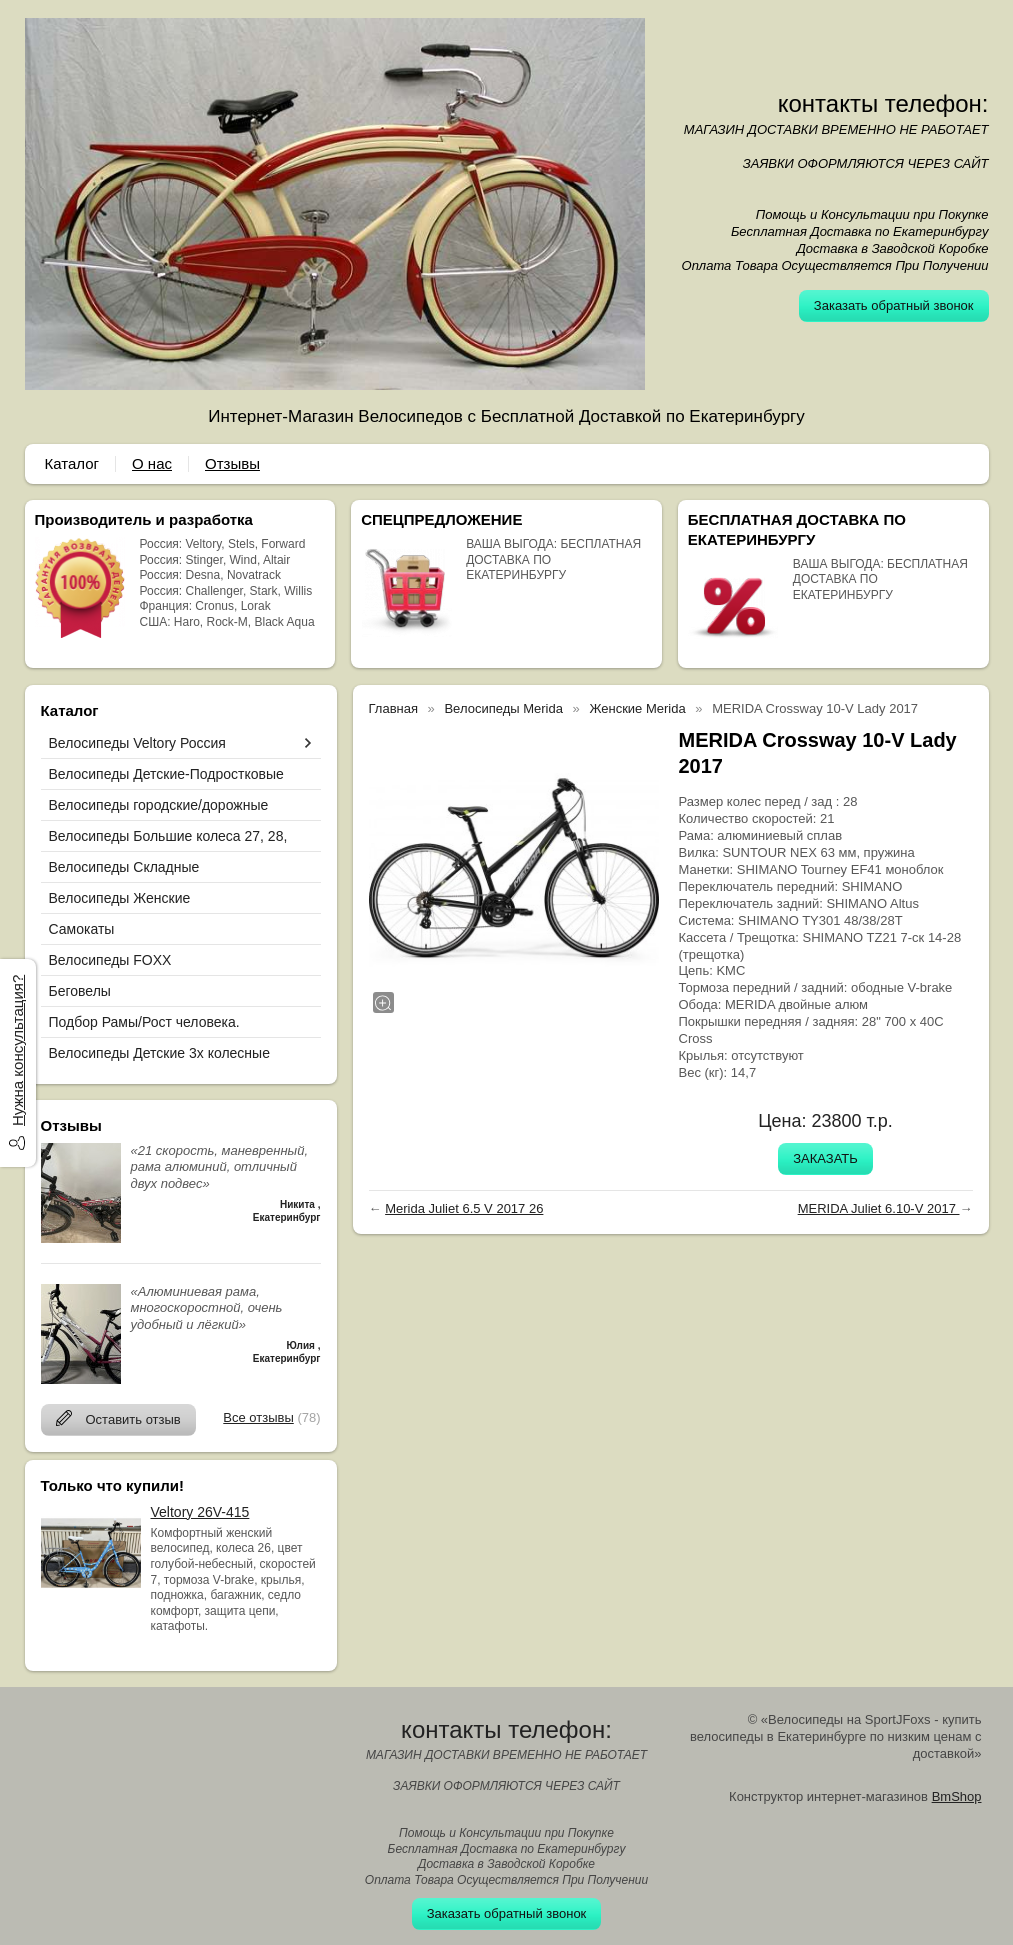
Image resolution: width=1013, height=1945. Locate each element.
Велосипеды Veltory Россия (137, 743)
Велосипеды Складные (124, 867)
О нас (152, 463)
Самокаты (82, 929)
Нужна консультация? (17, 1050)
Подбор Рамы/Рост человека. (144, 1022)
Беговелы (80, 991)
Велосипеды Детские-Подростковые (166, 774)
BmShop (957, 1796)
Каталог (72, 463)
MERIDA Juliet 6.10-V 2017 (879, 1208)
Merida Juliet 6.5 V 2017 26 (464, 1208)
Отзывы (232, 463)
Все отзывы (258, 1417)
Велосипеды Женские (120, 898)
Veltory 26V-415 (200, 1512)
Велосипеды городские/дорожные (159, 805)
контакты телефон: (883, 103)
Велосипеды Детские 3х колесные (159, 1053)
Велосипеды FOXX (110, 960)
